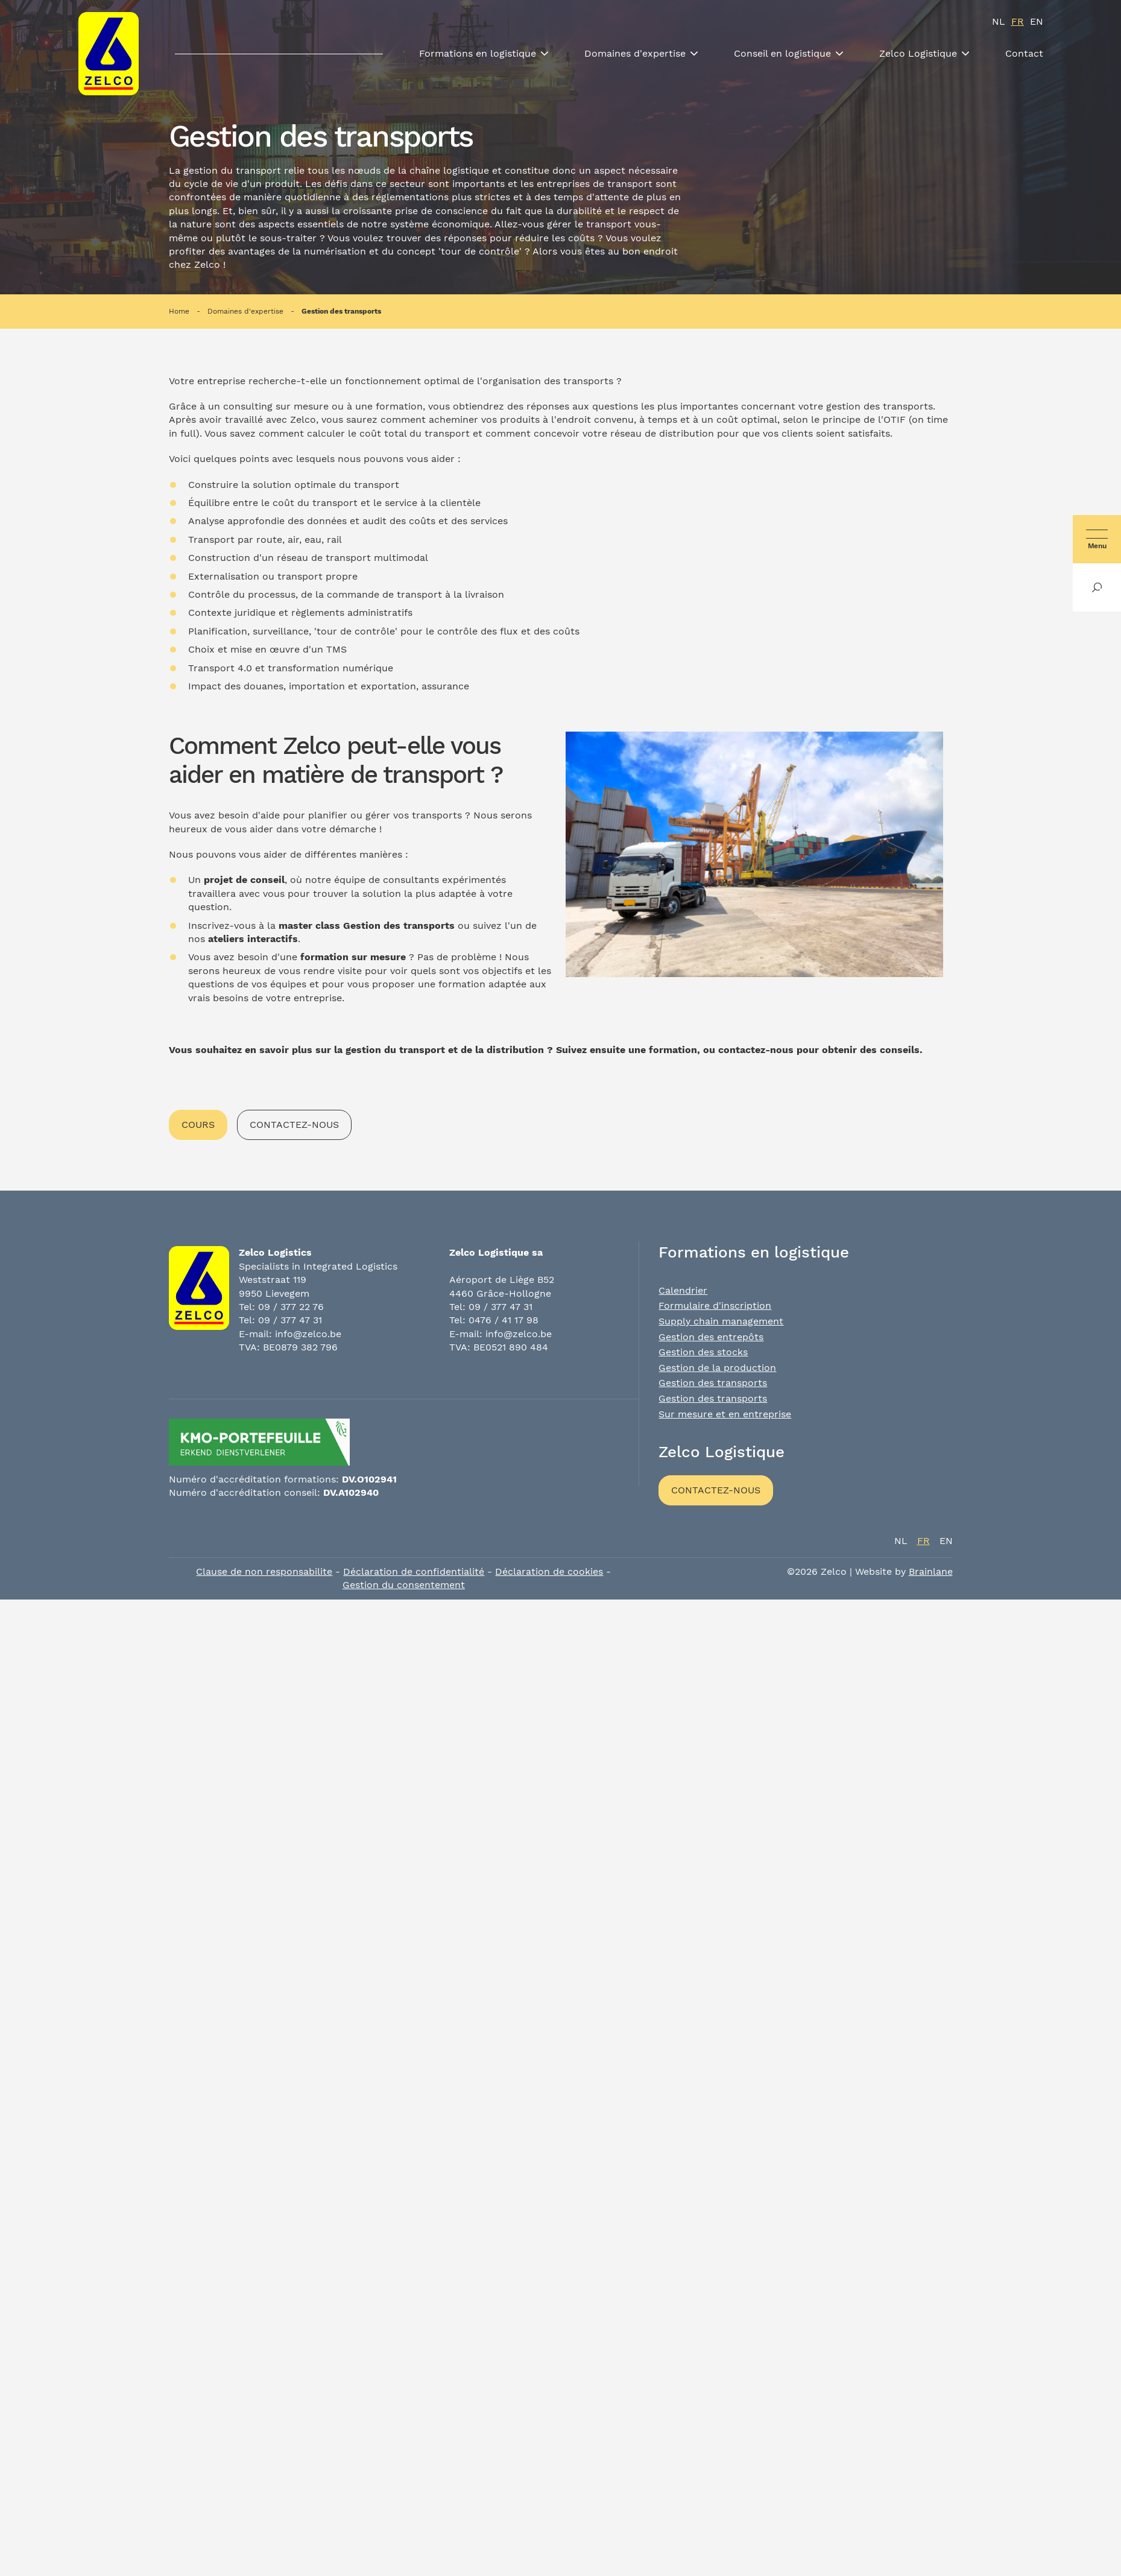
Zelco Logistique (918, 53)
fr (1017, 21)
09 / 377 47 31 (290, 1320)
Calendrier (682, 1290)
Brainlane (931, 1571)
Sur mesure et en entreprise (724, 1414)
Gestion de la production (717, 1367)
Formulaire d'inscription (714, 1305)
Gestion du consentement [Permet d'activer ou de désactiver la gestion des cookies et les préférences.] (404, 1584)
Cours (198, 1124)
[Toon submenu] (544, 53)
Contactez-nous (294, 1124)
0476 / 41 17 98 (503, 1320)
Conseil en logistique (782, 53)
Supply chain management (720, 1321)
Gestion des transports (341, 311)
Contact (1024, 53)
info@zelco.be (308, 1334)
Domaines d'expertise (635, 53)
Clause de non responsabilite (264, 1571)
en (1036, 21)
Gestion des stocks (703, 1352)
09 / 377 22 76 (291, 1306)
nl (998, 21)
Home (179, 311)
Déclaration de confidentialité (413, 1571)
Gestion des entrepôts (710, 1337)
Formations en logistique (477, 53)
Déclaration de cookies (549, 1571)
